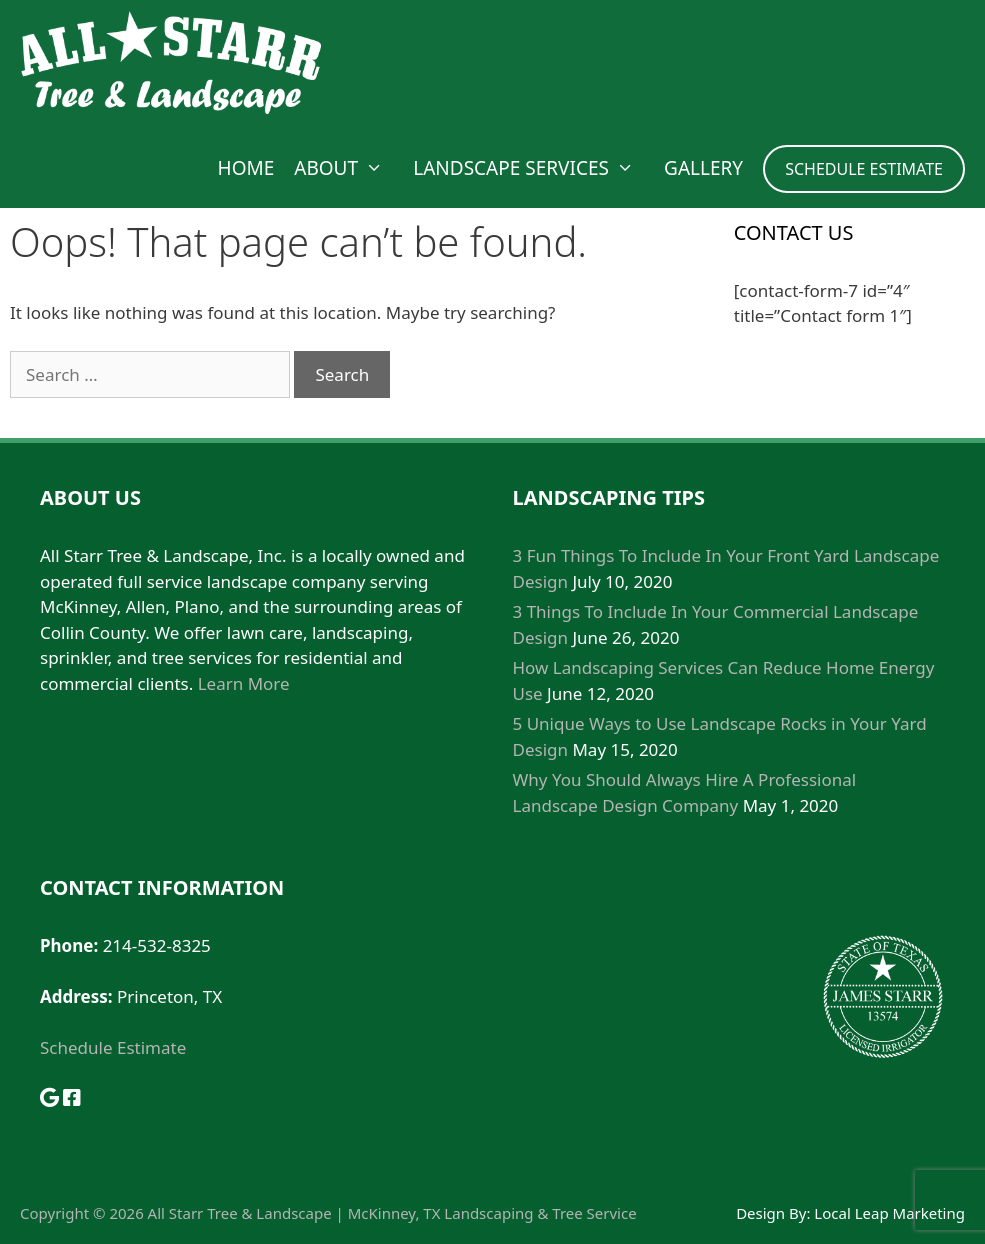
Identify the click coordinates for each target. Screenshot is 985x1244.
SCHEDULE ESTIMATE (864, 169)
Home (246, 168)
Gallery (703, 168)
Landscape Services (533, 168)
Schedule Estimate (113, 1047)
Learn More (244, 683)
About (348, 168)
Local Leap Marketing (889, 1213)
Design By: (775, 1213)
